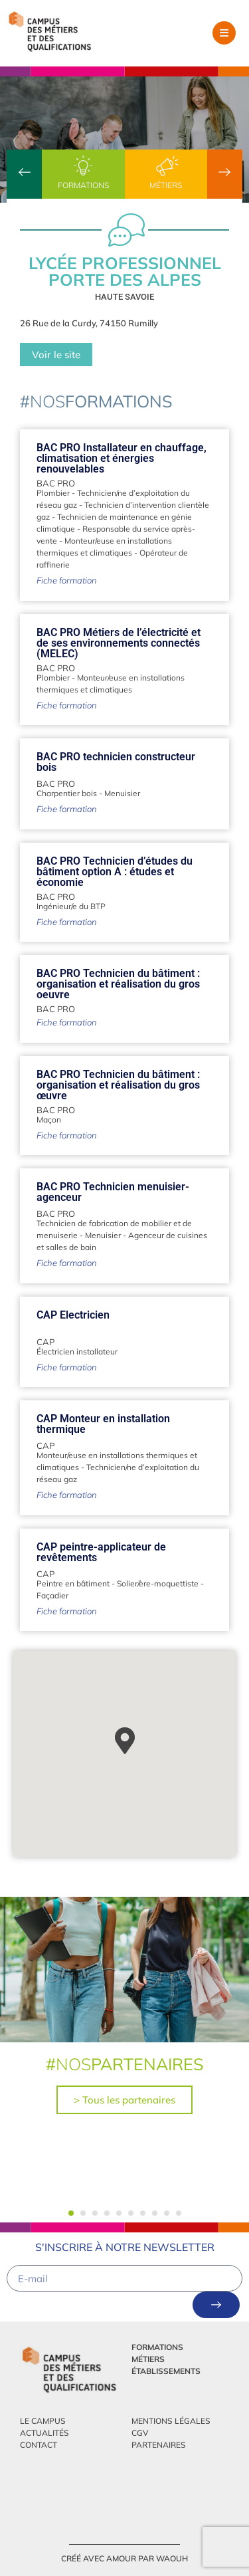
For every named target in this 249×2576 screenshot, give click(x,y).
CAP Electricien (73, 1315)
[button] (224, 33)
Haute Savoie (124, 297)
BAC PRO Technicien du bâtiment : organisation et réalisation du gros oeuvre (118, 984)
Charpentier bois (67, 793)
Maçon (49, 1120)
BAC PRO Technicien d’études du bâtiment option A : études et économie (115, 872)
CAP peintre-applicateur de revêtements (101, 1552)
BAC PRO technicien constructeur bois (116, 762)
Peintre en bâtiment (73, 1583)
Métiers (165, 185)
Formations (83, 185)
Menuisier (122, 793)
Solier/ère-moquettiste (158, 1583)
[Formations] (83, 166)
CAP (45, 1342)
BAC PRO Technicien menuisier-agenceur (113, 1192)
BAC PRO (56, 483)
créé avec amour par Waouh (124, 2558)
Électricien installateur (77, 1351)
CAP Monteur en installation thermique (103, 1424)
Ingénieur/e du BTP (71, 906)
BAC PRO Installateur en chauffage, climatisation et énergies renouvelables (122, 458)
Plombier (53, 493)
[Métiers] (166, 166)
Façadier (52, 1595)
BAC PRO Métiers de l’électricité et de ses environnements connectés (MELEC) (119, 643)
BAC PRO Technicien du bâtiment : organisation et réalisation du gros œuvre (118, 1085)
